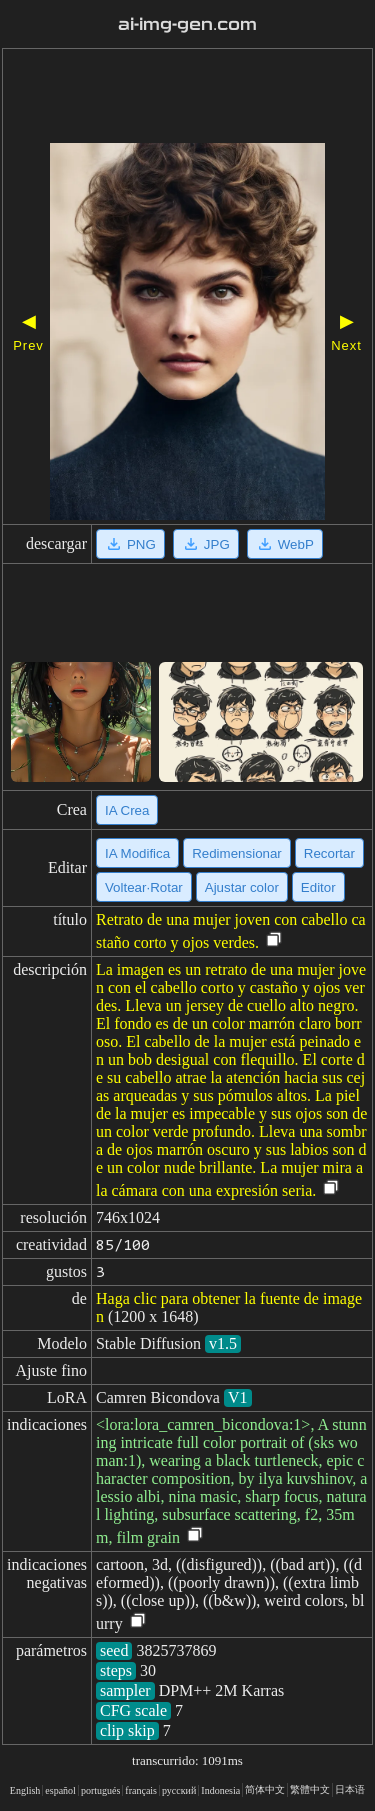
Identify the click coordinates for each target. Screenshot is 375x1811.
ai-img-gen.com (188, 24)
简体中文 (265, 1789)
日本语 (350, 1789)
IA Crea (127, 810)
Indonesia (220, 1790)
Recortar (329, 853)
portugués (100, 1790)
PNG (130, 544)
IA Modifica (137, 853)
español (60, 1790)
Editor (318, 887)
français (141, 1790)
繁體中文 (310, 1789)
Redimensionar (237, 853)
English (25, 1790)
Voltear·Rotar (144, 887)
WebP (285, 544)
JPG (206, 544)
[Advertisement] (187, 98)
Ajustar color (242, 887)
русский (179, 1790)
